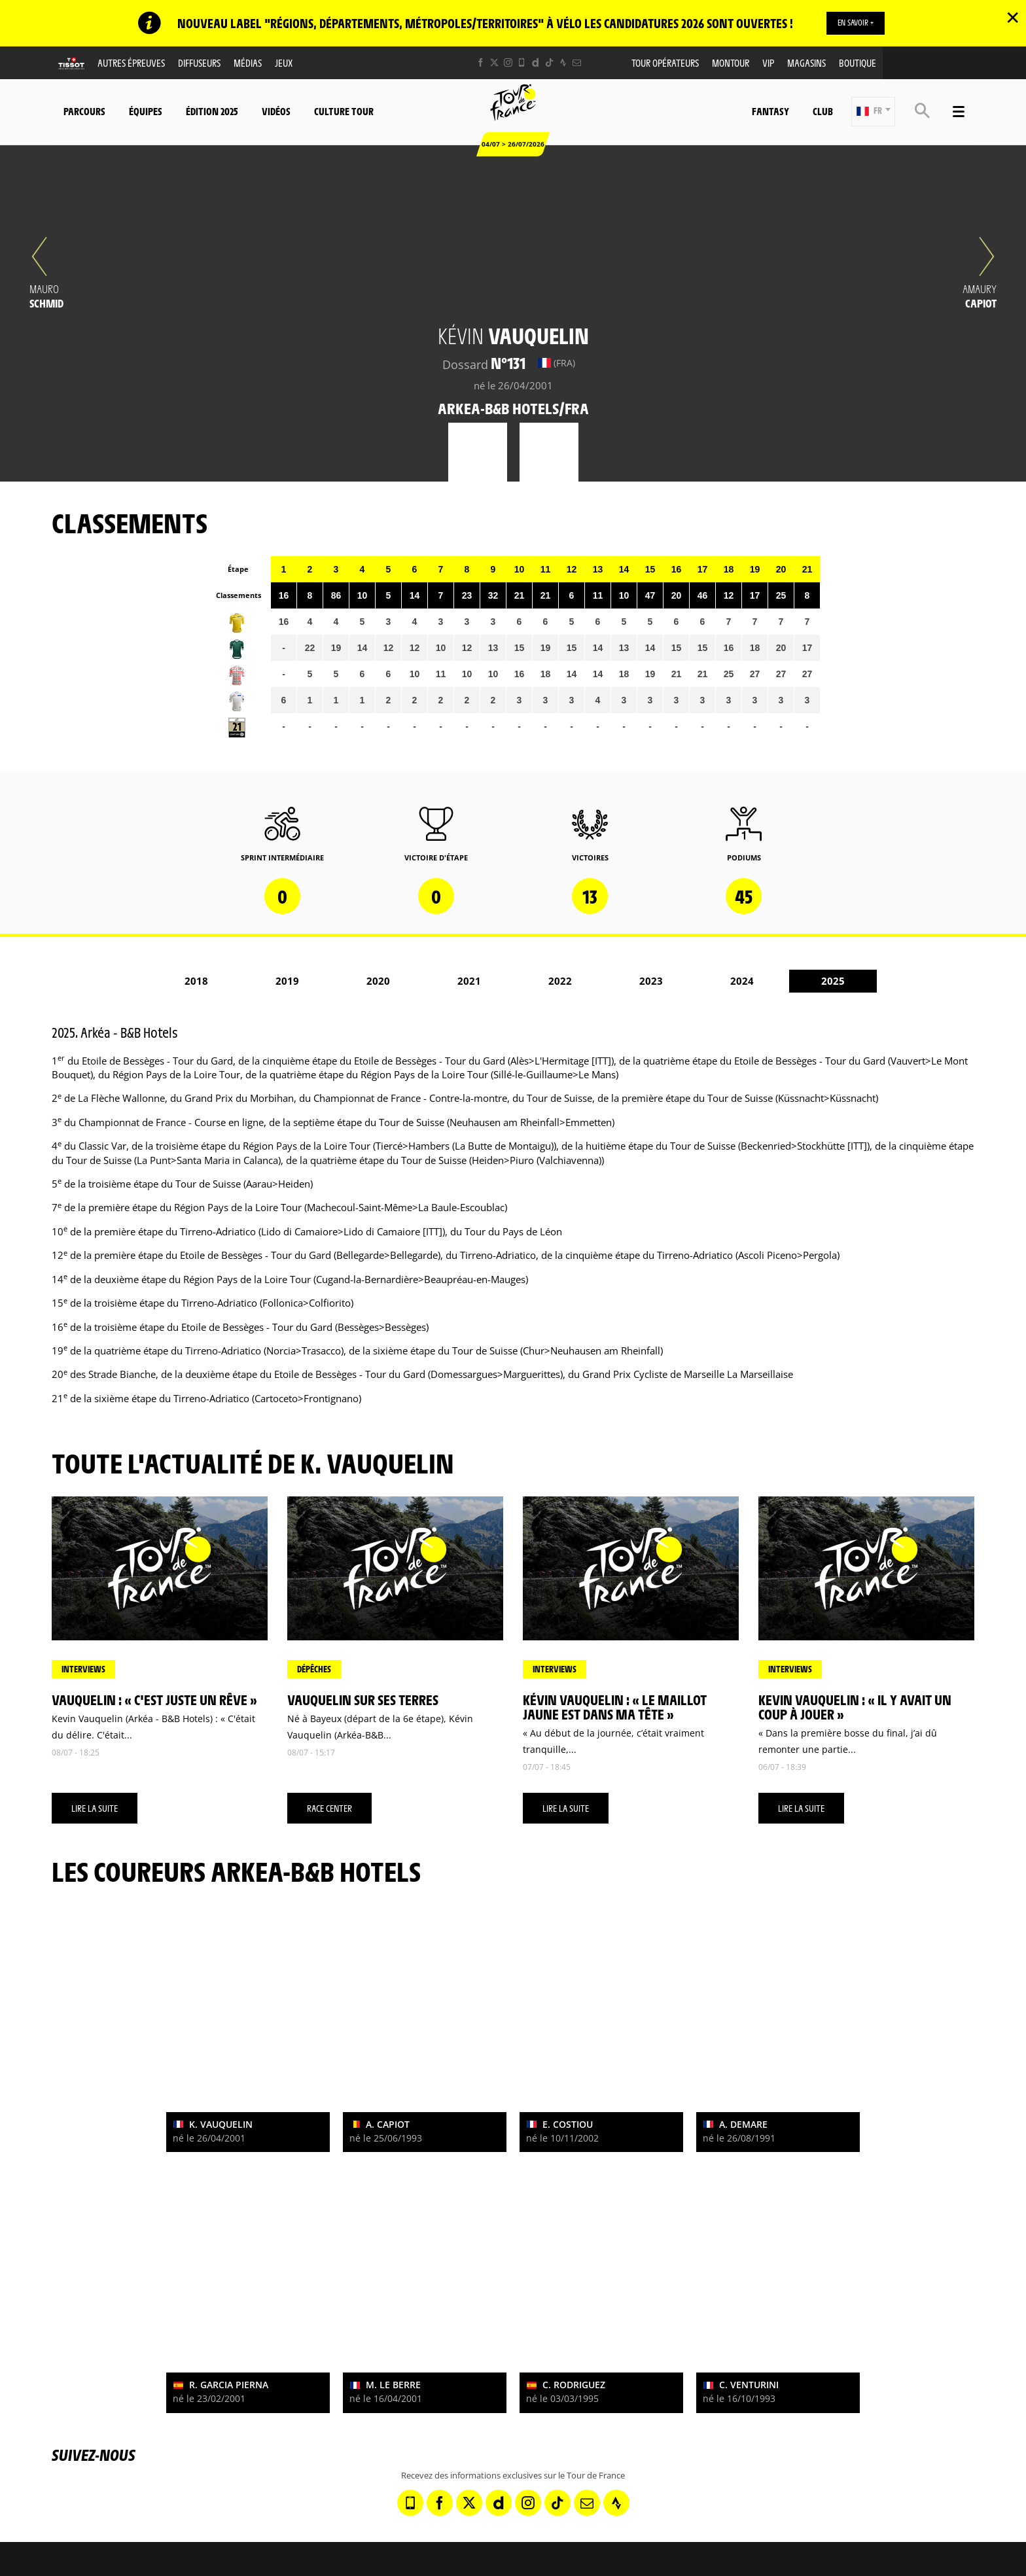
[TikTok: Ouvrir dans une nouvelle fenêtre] (549, 63)
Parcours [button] (84, 111)
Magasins (806, 63)
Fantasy (770, 111)
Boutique (857, 63)
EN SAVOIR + (856, 23)
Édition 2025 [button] (212, 111)
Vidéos (276, 111)
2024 (742, 981)
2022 (560, 981)
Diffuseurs (199, 63)
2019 (287, 981)
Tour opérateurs (665, 63)
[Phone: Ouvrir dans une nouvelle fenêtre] (522, 63)
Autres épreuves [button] (131, 63)
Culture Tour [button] (344, 111)
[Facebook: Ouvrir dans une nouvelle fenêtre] (480, 63)
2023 (651, 981)
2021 (469, 981)
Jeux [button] (283, 63)
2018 (196, 981)
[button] (873, 112)
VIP (768, 63)
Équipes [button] (145, 111)
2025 (833, 981)
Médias (248, 63)
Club (823, 111)
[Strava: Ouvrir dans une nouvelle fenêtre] (563, 63)
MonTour (730, 63)
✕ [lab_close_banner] (1012, 17)
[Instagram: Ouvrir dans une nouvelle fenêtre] (508, 63)
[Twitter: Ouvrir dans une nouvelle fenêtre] (494, 63)
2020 (378, 981)
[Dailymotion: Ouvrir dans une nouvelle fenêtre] (535, 63)
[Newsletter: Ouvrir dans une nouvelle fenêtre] (577, 63)
